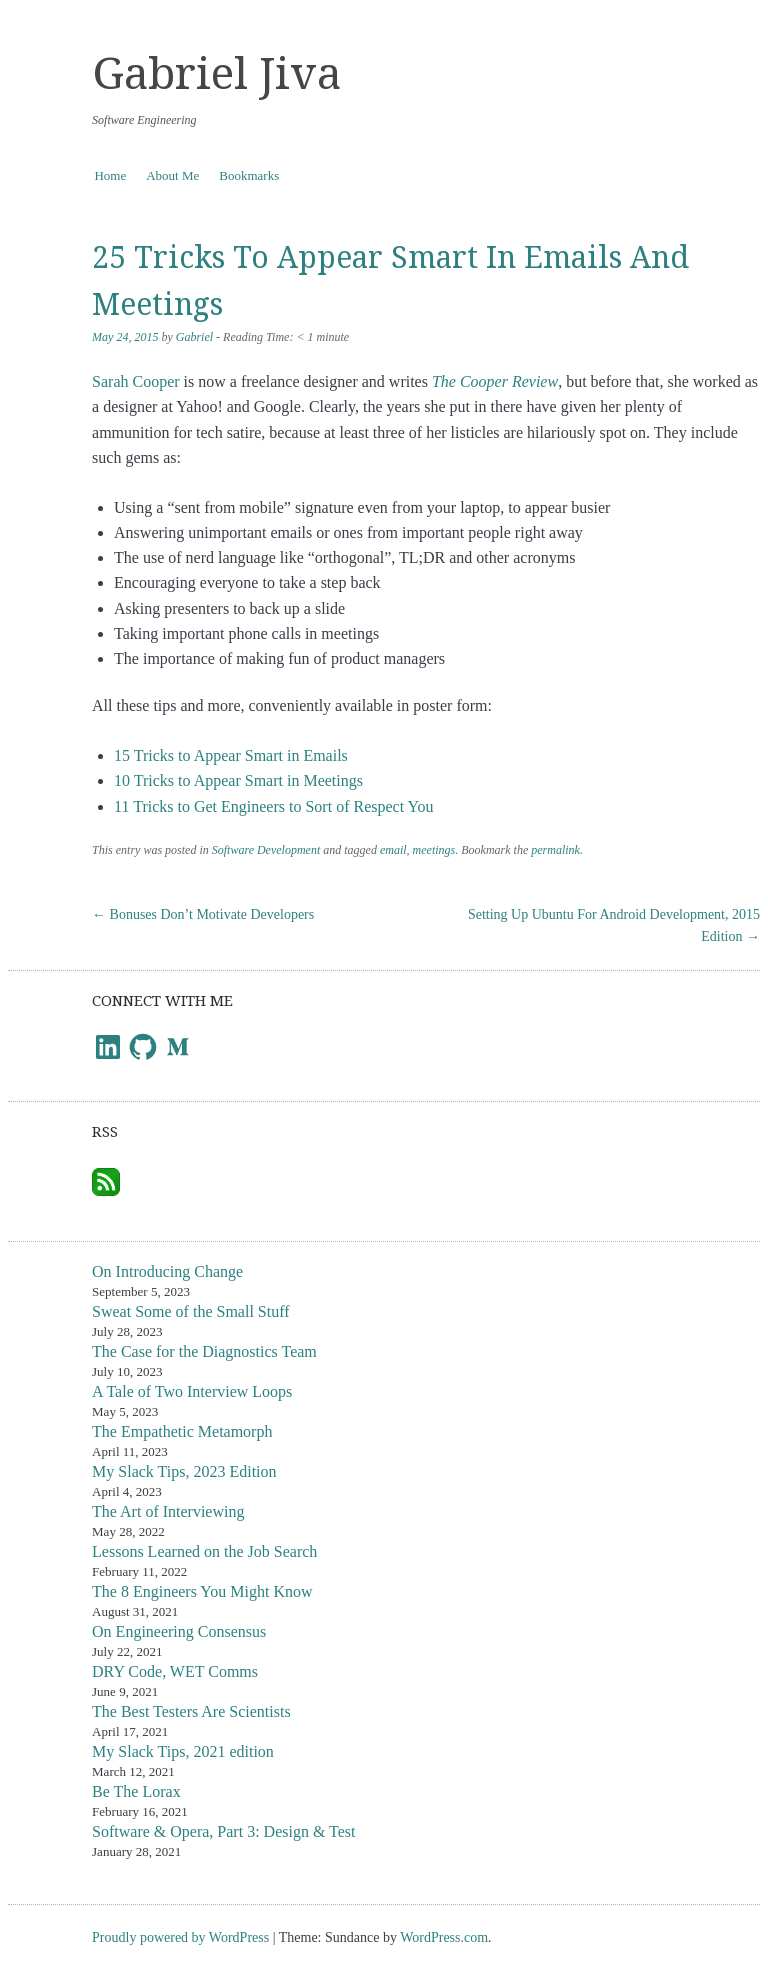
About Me (172, 175)
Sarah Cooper (136, 381)
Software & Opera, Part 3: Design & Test (223, 1831)
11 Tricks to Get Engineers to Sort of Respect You (273, 806)
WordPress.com (444, 1937)
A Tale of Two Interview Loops (192, 1391)
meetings (434, 850)
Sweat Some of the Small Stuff (190, 1311)
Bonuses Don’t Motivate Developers (203, 914)
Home (110, 175)
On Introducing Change (167, 1271)
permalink (555, 850)
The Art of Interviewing (168, 1511)
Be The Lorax (136, 1791)
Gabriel (194, 337)
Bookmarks (249, 175)
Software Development (266, 850)
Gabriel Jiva (216, 74)
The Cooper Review (495, 381)
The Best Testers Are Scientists (191, 1711)
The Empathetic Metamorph (182, 1431)
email (393, 850)
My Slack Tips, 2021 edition (183, 1751)
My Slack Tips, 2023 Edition (184, 1471)
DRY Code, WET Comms (175, 1671)
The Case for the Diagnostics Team (204, 1351)
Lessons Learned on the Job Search (204, 1551)
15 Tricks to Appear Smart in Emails (231, 755)
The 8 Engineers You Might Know (202, 1591)
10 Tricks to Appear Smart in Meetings (238, 780)
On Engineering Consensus (179, 1631)
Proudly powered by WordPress (180, 1937)
